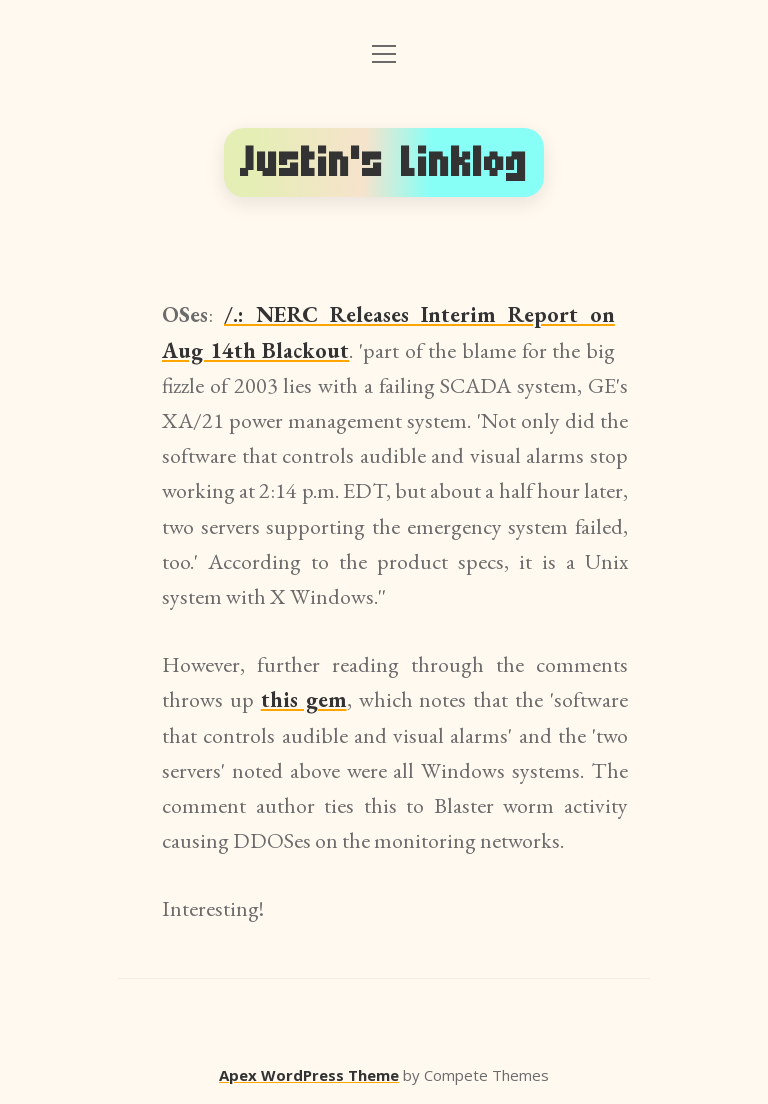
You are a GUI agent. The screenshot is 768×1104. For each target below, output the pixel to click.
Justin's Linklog (384, 162)
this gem (304, 699)
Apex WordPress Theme (309, 1075)
